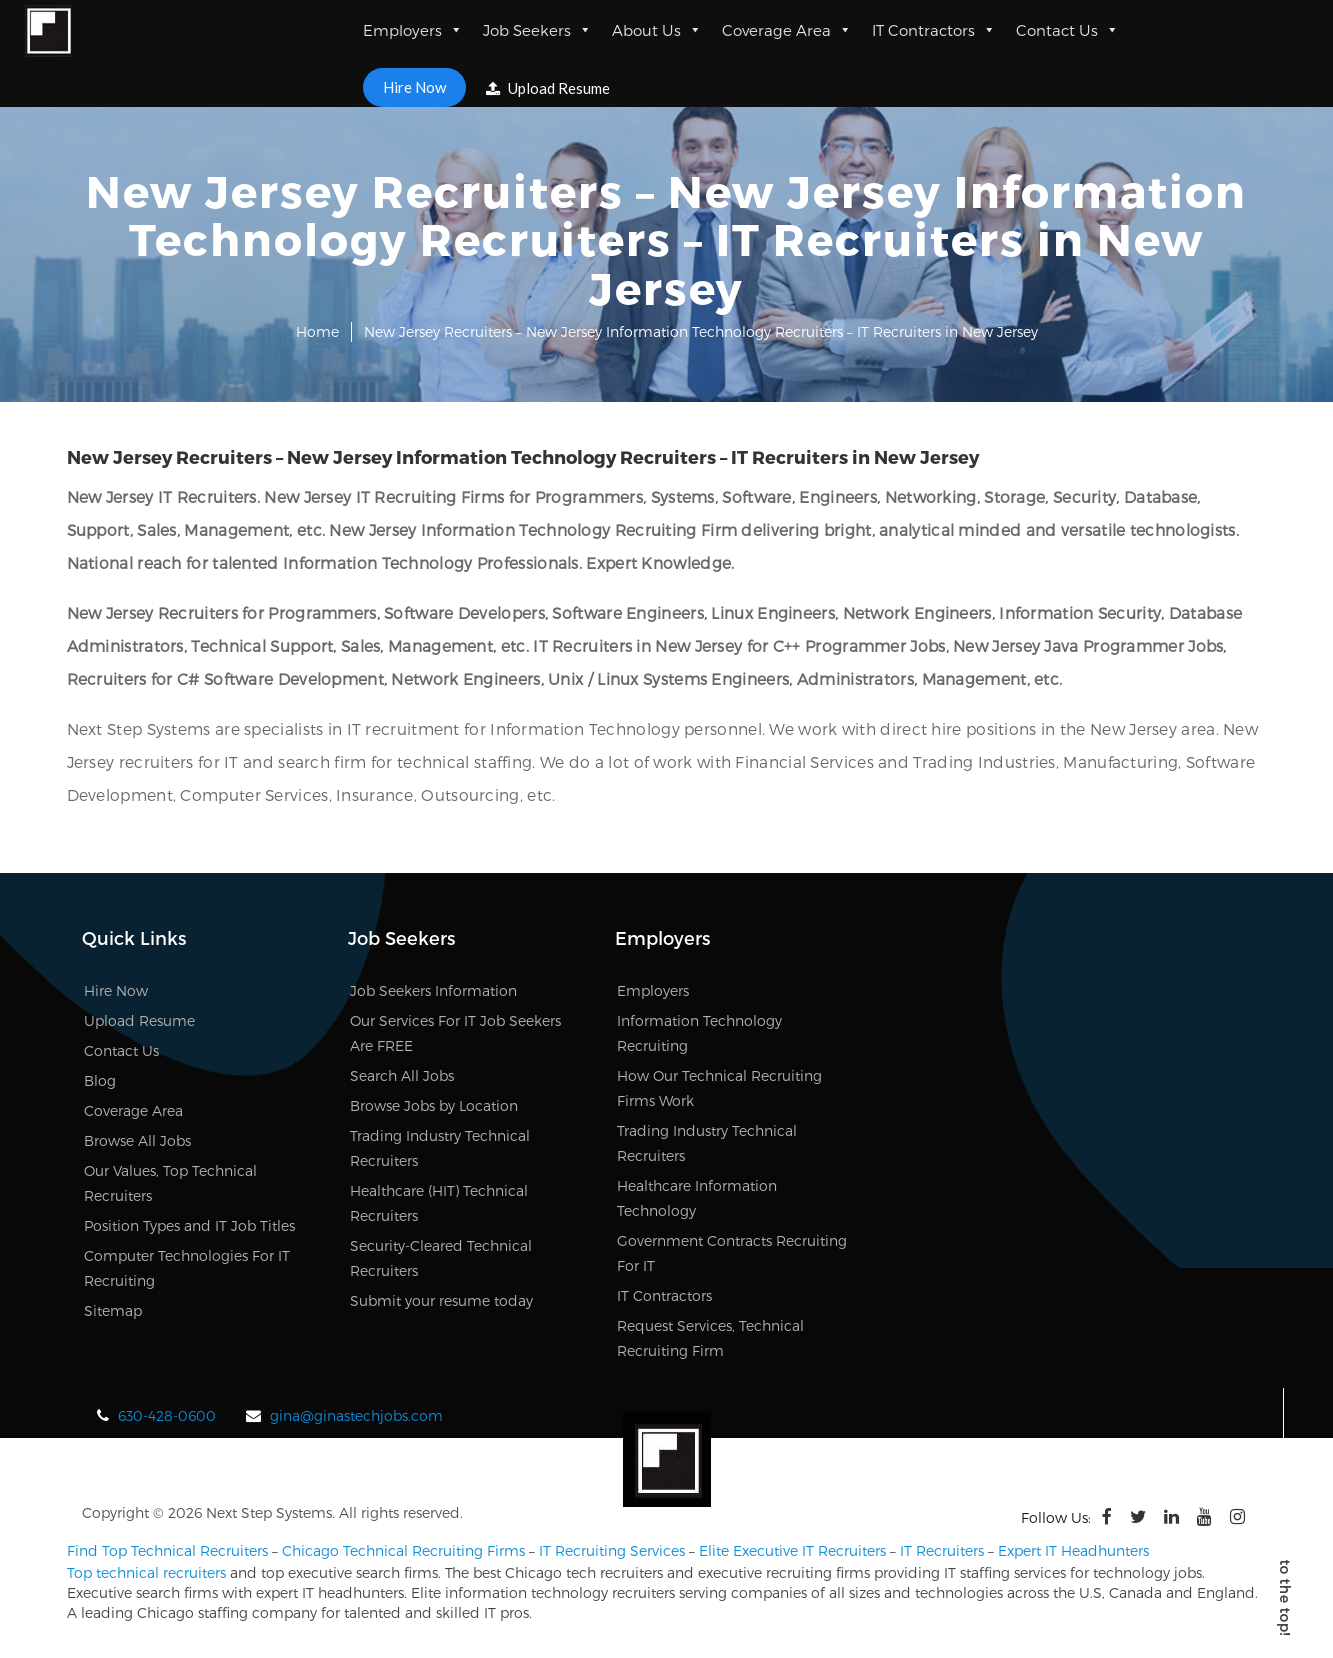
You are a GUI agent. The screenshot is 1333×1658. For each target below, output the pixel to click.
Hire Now (414, 87)
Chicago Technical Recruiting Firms (403, 1550)
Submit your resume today (441, 1300)
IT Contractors (934, 30)
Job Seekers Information (433, 990)
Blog (100, 1080)
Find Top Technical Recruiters (167, 1550)
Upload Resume (548, 88)
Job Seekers (537, 30)
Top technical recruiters (146, 1572)
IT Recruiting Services (612, 1550)
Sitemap (113, 1310)
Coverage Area (787, 30)
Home (317, 331)
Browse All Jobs (137, 1140)
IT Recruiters (942, 1550)
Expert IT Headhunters (1073, 1550)
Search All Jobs (402, 1075)
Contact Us (1067, 30)
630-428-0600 (167, 1415)
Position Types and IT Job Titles (189, 1225)
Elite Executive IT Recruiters (792, 1550)
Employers (413, 30)
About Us (657, 30)
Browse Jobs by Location (434, 1105)
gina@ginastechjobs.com (356, 1415)
